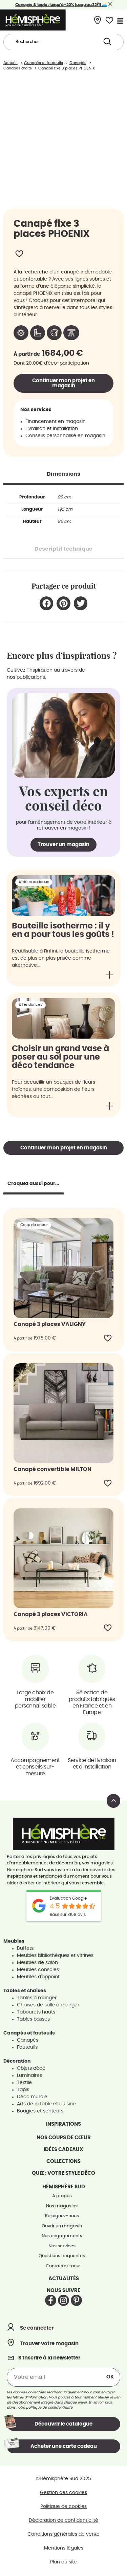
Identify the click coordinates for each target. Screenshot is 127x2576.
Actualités (63, 2278)
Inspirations (63, 2124)
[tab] (63, 474)
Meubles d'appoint (38, 1977)
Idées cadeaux (63, 2149)
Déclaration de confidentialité (63, 2520)
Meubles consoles (38, 1969)
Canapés (27, 2040)
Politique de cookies (63, 2506)
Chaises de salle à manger (48, 2005)
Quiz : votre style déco (63, 2173)
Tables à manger (37, 1998)
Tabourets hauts (36, 2012)
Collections (63, 2161)
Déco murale (32, 2096)
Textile (24, 2082)
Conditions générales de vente (63, 2534)
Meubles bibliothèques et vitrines (55, 1955)
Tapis (23, 2089)
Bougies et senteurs (40, 2111)
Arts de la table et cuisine (46, 2104)
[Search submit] (107, 42)
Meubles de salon (37, 1962)
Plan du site (63, 2562)
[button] (47, 603)
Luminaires (29, 2075)
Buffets (25, 1948)
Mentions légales (63, 2548)
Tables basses (33, 2019)
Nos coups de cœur (64, 2137)
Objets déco (31, 2068)
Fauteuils (27, 2047)
